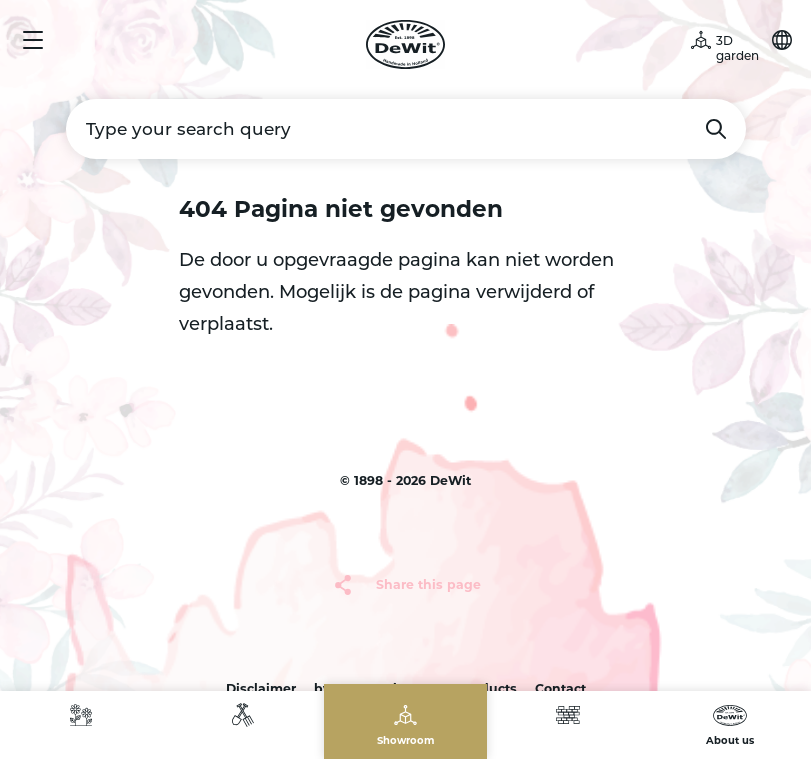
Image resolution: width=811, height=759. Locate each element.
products (487, 688)
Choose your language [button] (782, 40)
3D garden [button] (737, 48)
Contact (560, 688)
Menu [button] (33, 40)
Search (716, 129)
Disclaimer (261, 688)
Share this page (428, 584)
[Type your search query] (406, 129)
